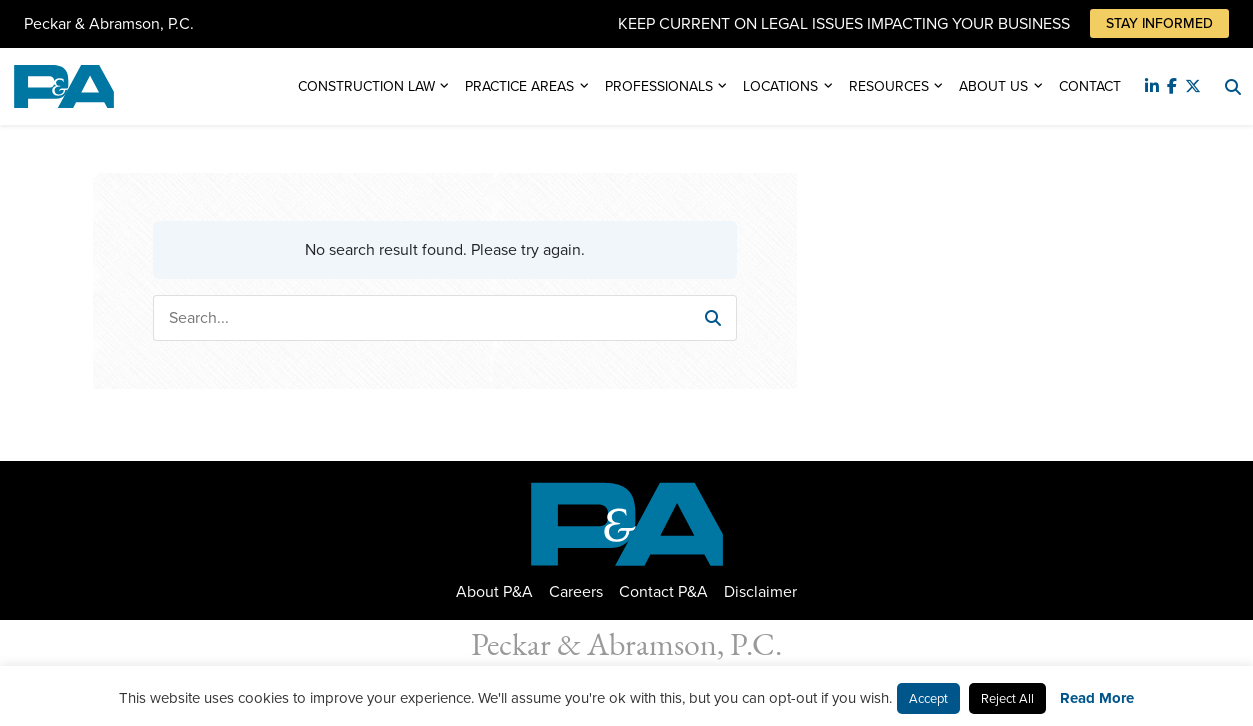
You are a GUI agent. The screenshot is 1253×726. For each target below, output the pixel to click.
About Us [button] (993, 86)
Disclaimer (760, 591)
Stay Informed (1159, 23)
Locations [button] (780, 86)
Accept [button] (928, 698)
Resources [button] (889, 86)
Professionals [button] (659, 86)
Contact (1090, 86)
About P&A (494, 591)
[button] (713, 318)
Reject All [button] (1007, 698)
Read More (1097, 698)
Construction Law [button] (366, 86)
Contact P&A (663, 591)
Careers (576, 591)
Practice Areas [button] (519, 86)
